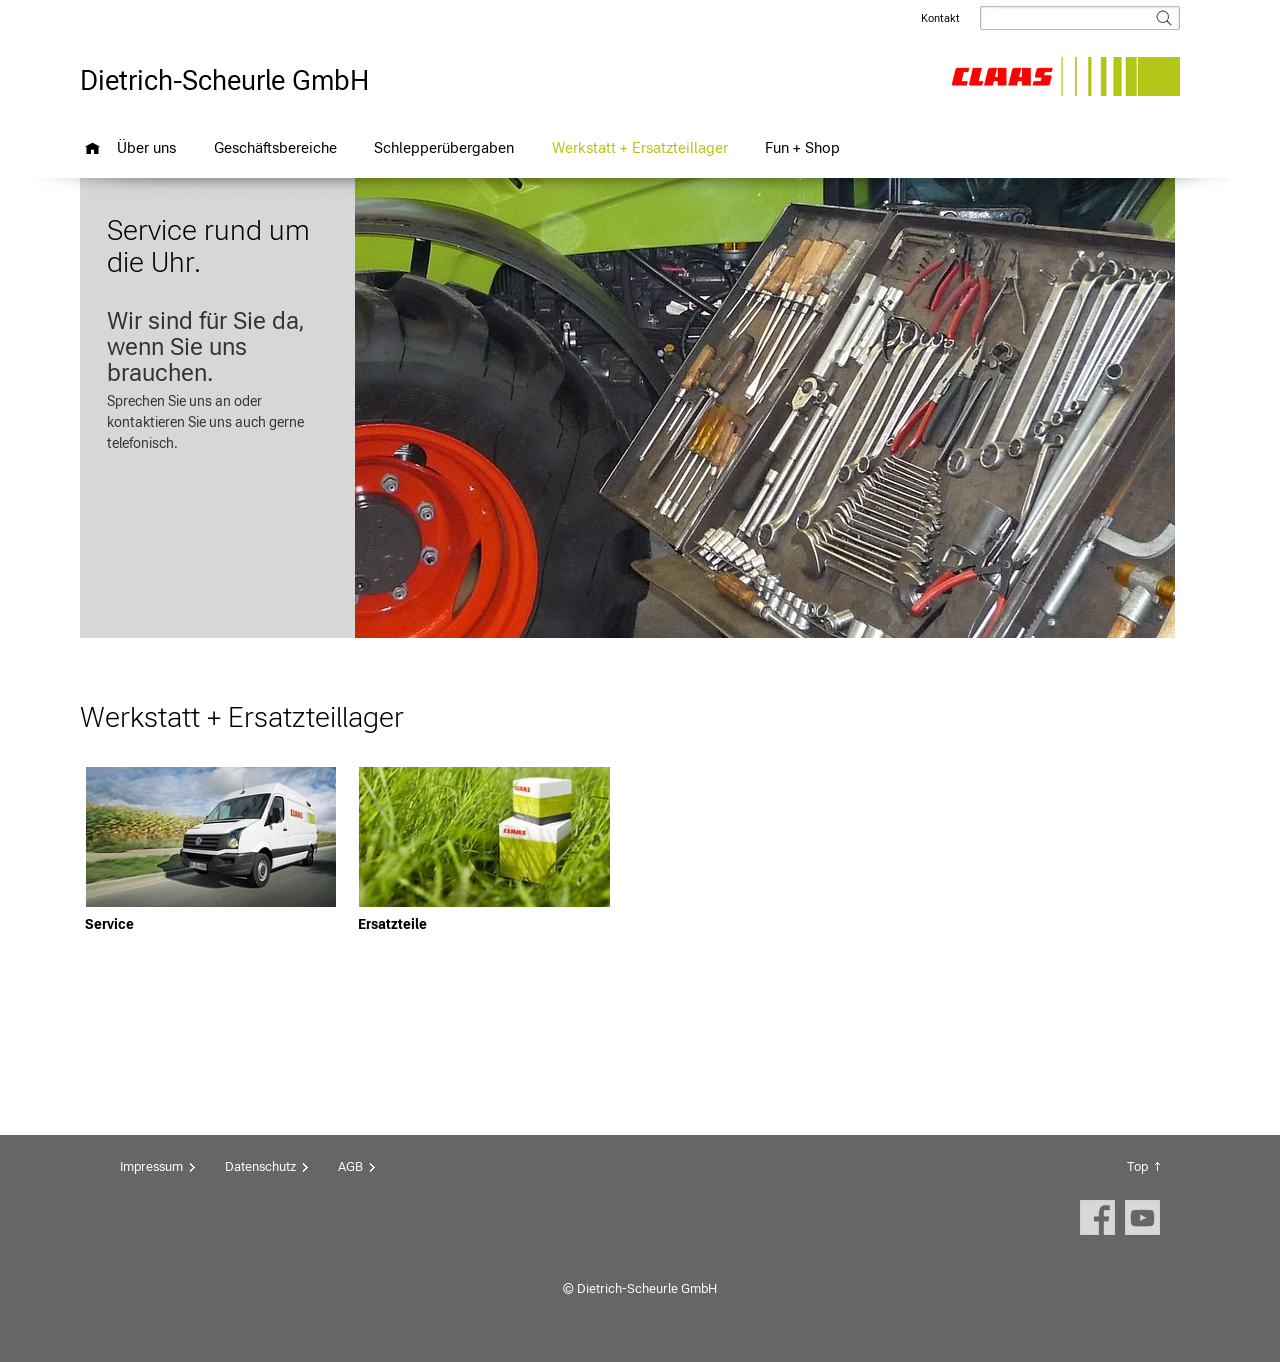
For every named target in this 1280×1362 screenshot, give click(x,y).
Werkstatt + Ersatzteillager (640, 147)
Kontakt (940, 18)
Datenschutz (260, 1166)
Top (1137, 1166)
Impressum (151, 1166)
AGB (350, 1166)
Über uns (146, 147)
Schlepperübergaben (444, 147)
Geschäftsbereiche (275, 147)
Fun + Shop (802, 147)
